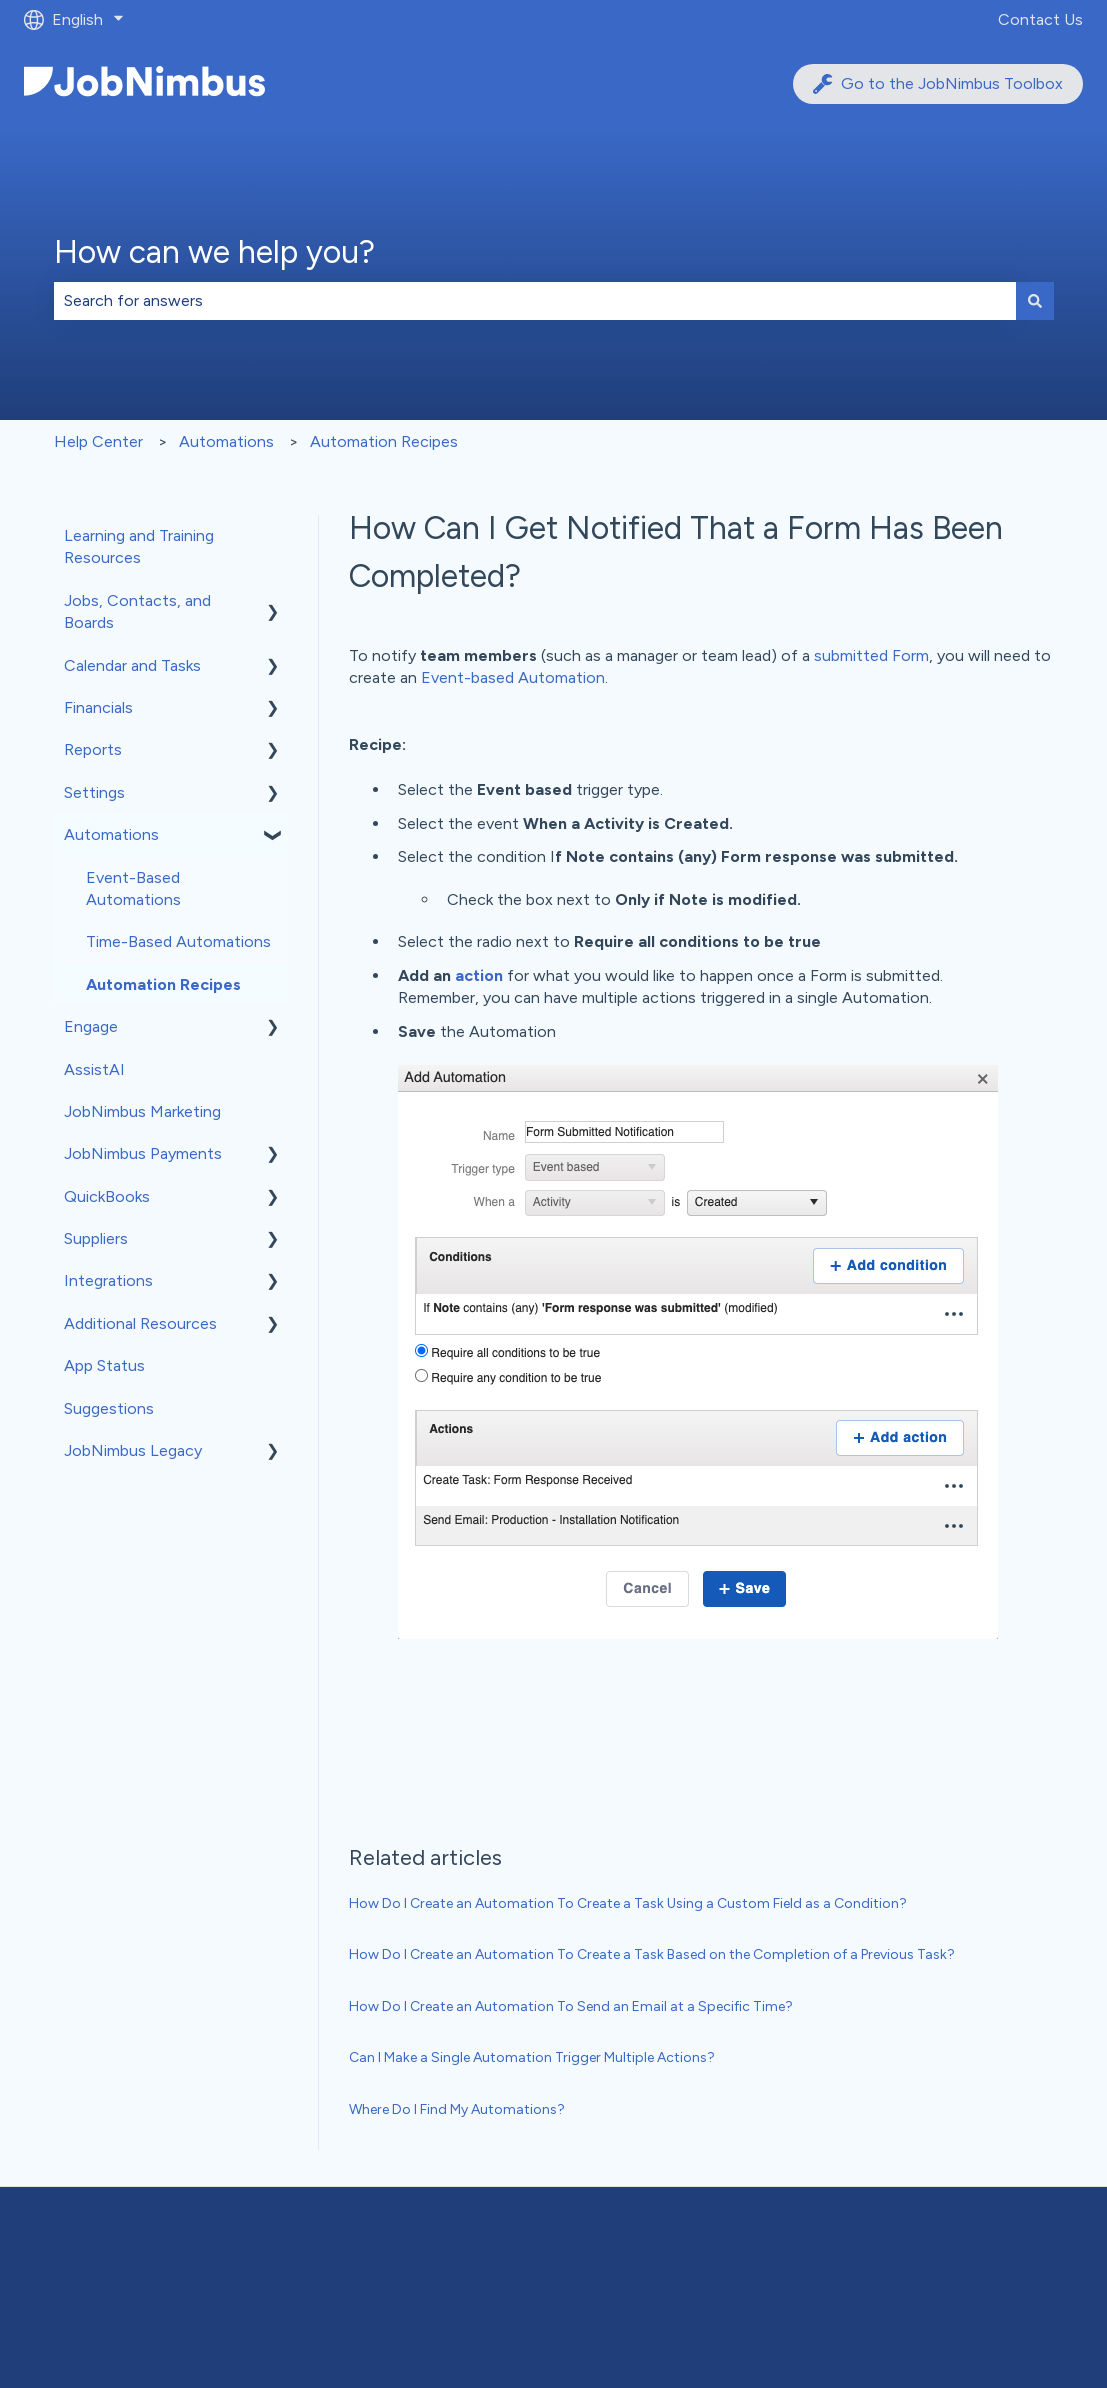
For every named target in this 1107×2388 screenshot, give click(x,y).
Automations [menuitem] (111, 834)
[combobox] (535, 301)
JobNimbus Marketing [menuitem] (142, 1111)
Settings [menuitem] (94, 792)
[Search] (1035, 301)
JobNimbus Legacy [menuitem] (133, 1450)
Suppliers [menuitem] (96, 1238)
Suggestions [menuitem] (109, 1408)
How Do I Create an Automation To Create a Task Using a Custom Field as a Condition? (628, 1903)
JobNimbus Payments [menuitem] (143, 1153)
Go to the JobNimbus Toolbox (938, 84)
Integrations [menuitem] (108, 1280)
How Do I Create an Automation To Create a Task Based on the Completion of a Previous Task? (652, 1954)
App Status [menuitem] (104, 1365)
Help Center (98, 441)
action (479, 975)
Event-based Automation (513, 677)
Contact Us (1040, 19)
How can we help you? (214, 252)
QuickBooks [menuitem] (107, 1196)
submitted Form (871, 655)
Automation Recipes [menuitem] (163, 984)
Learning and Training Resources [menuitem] (139, 546)
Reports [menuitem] (93, 749)
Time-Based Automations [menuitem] (178, 941)
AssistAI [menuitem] (94, 1069)
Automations (226, 441)
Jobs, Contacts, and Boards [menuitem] (137, 611)
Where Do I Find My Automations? (457, 2109)
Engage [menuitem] (91, 1026)
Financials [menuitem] (98, 707)
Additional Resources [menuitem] (140, 1323)
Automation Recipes (384, 441)
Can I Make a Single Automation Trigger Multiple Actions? (532, 2057)
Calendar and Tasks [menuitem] (132, 665)
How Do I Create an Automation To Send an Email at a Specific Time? (571, 2006)
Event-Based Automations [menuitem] (133, 888)
